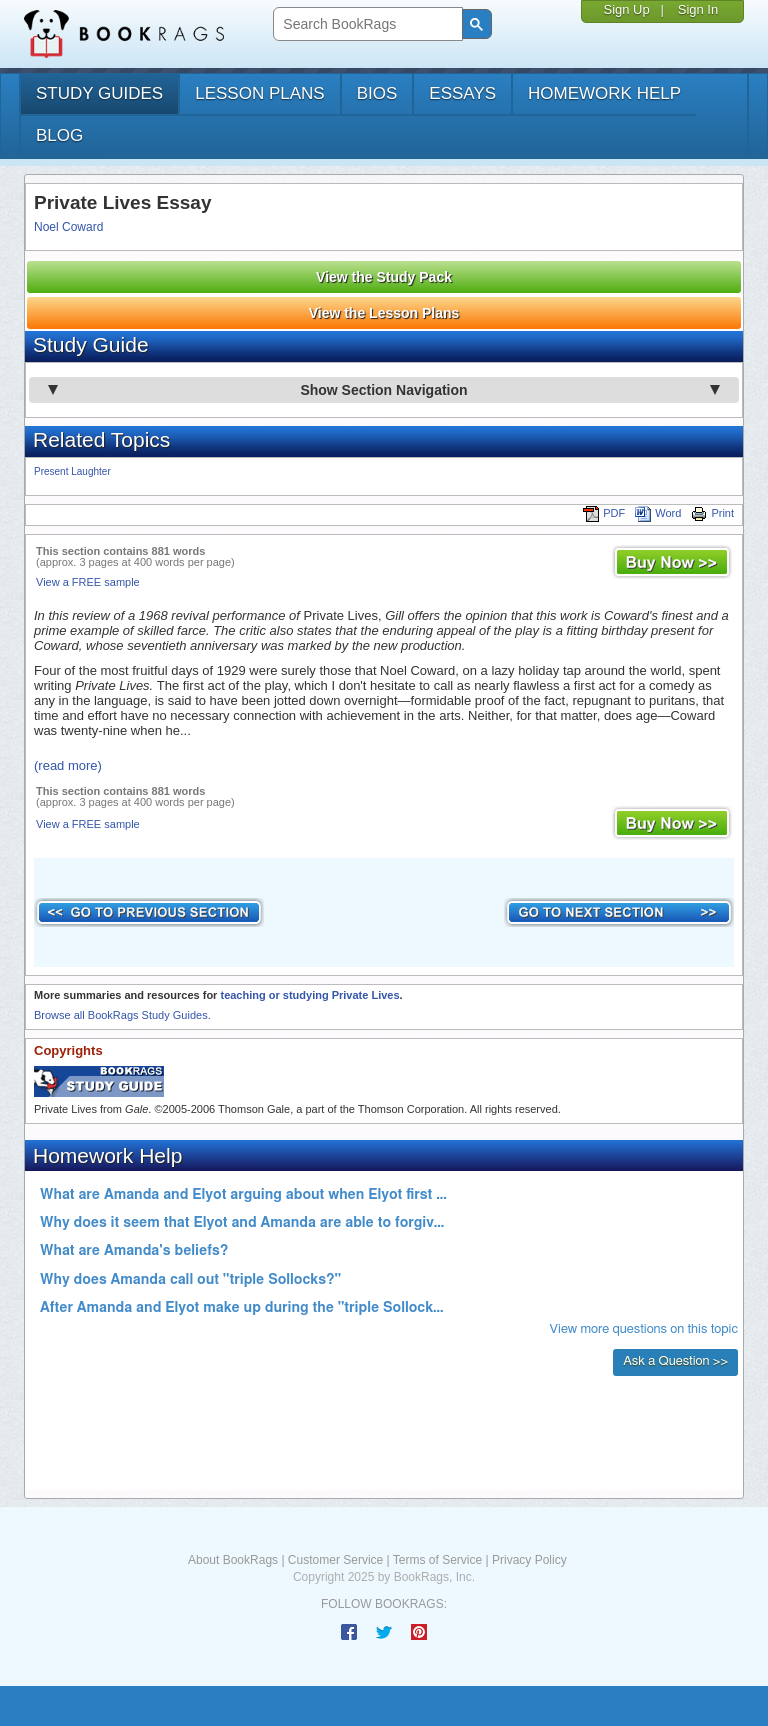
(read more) (68, 765)
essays (462, 93)
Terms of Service (437, 1560)
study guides (99, 93)
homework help (604, 93)
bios (377, 93)
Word (658, 513)
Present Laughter (72, 471)
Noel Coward (68, 227)
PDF (604, 513)
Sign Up (626, 9)
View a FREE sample (88, 582)
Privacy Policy (529, 1560)
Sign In (698, 9)
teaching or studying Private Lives (309, 995)
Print (712, 513)
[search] (365, 24)
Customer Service (335, 1560)
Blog (59, 135)
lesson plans (259, 93)
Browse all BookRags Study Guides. (122, 1015)
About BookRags (233, 1560)
